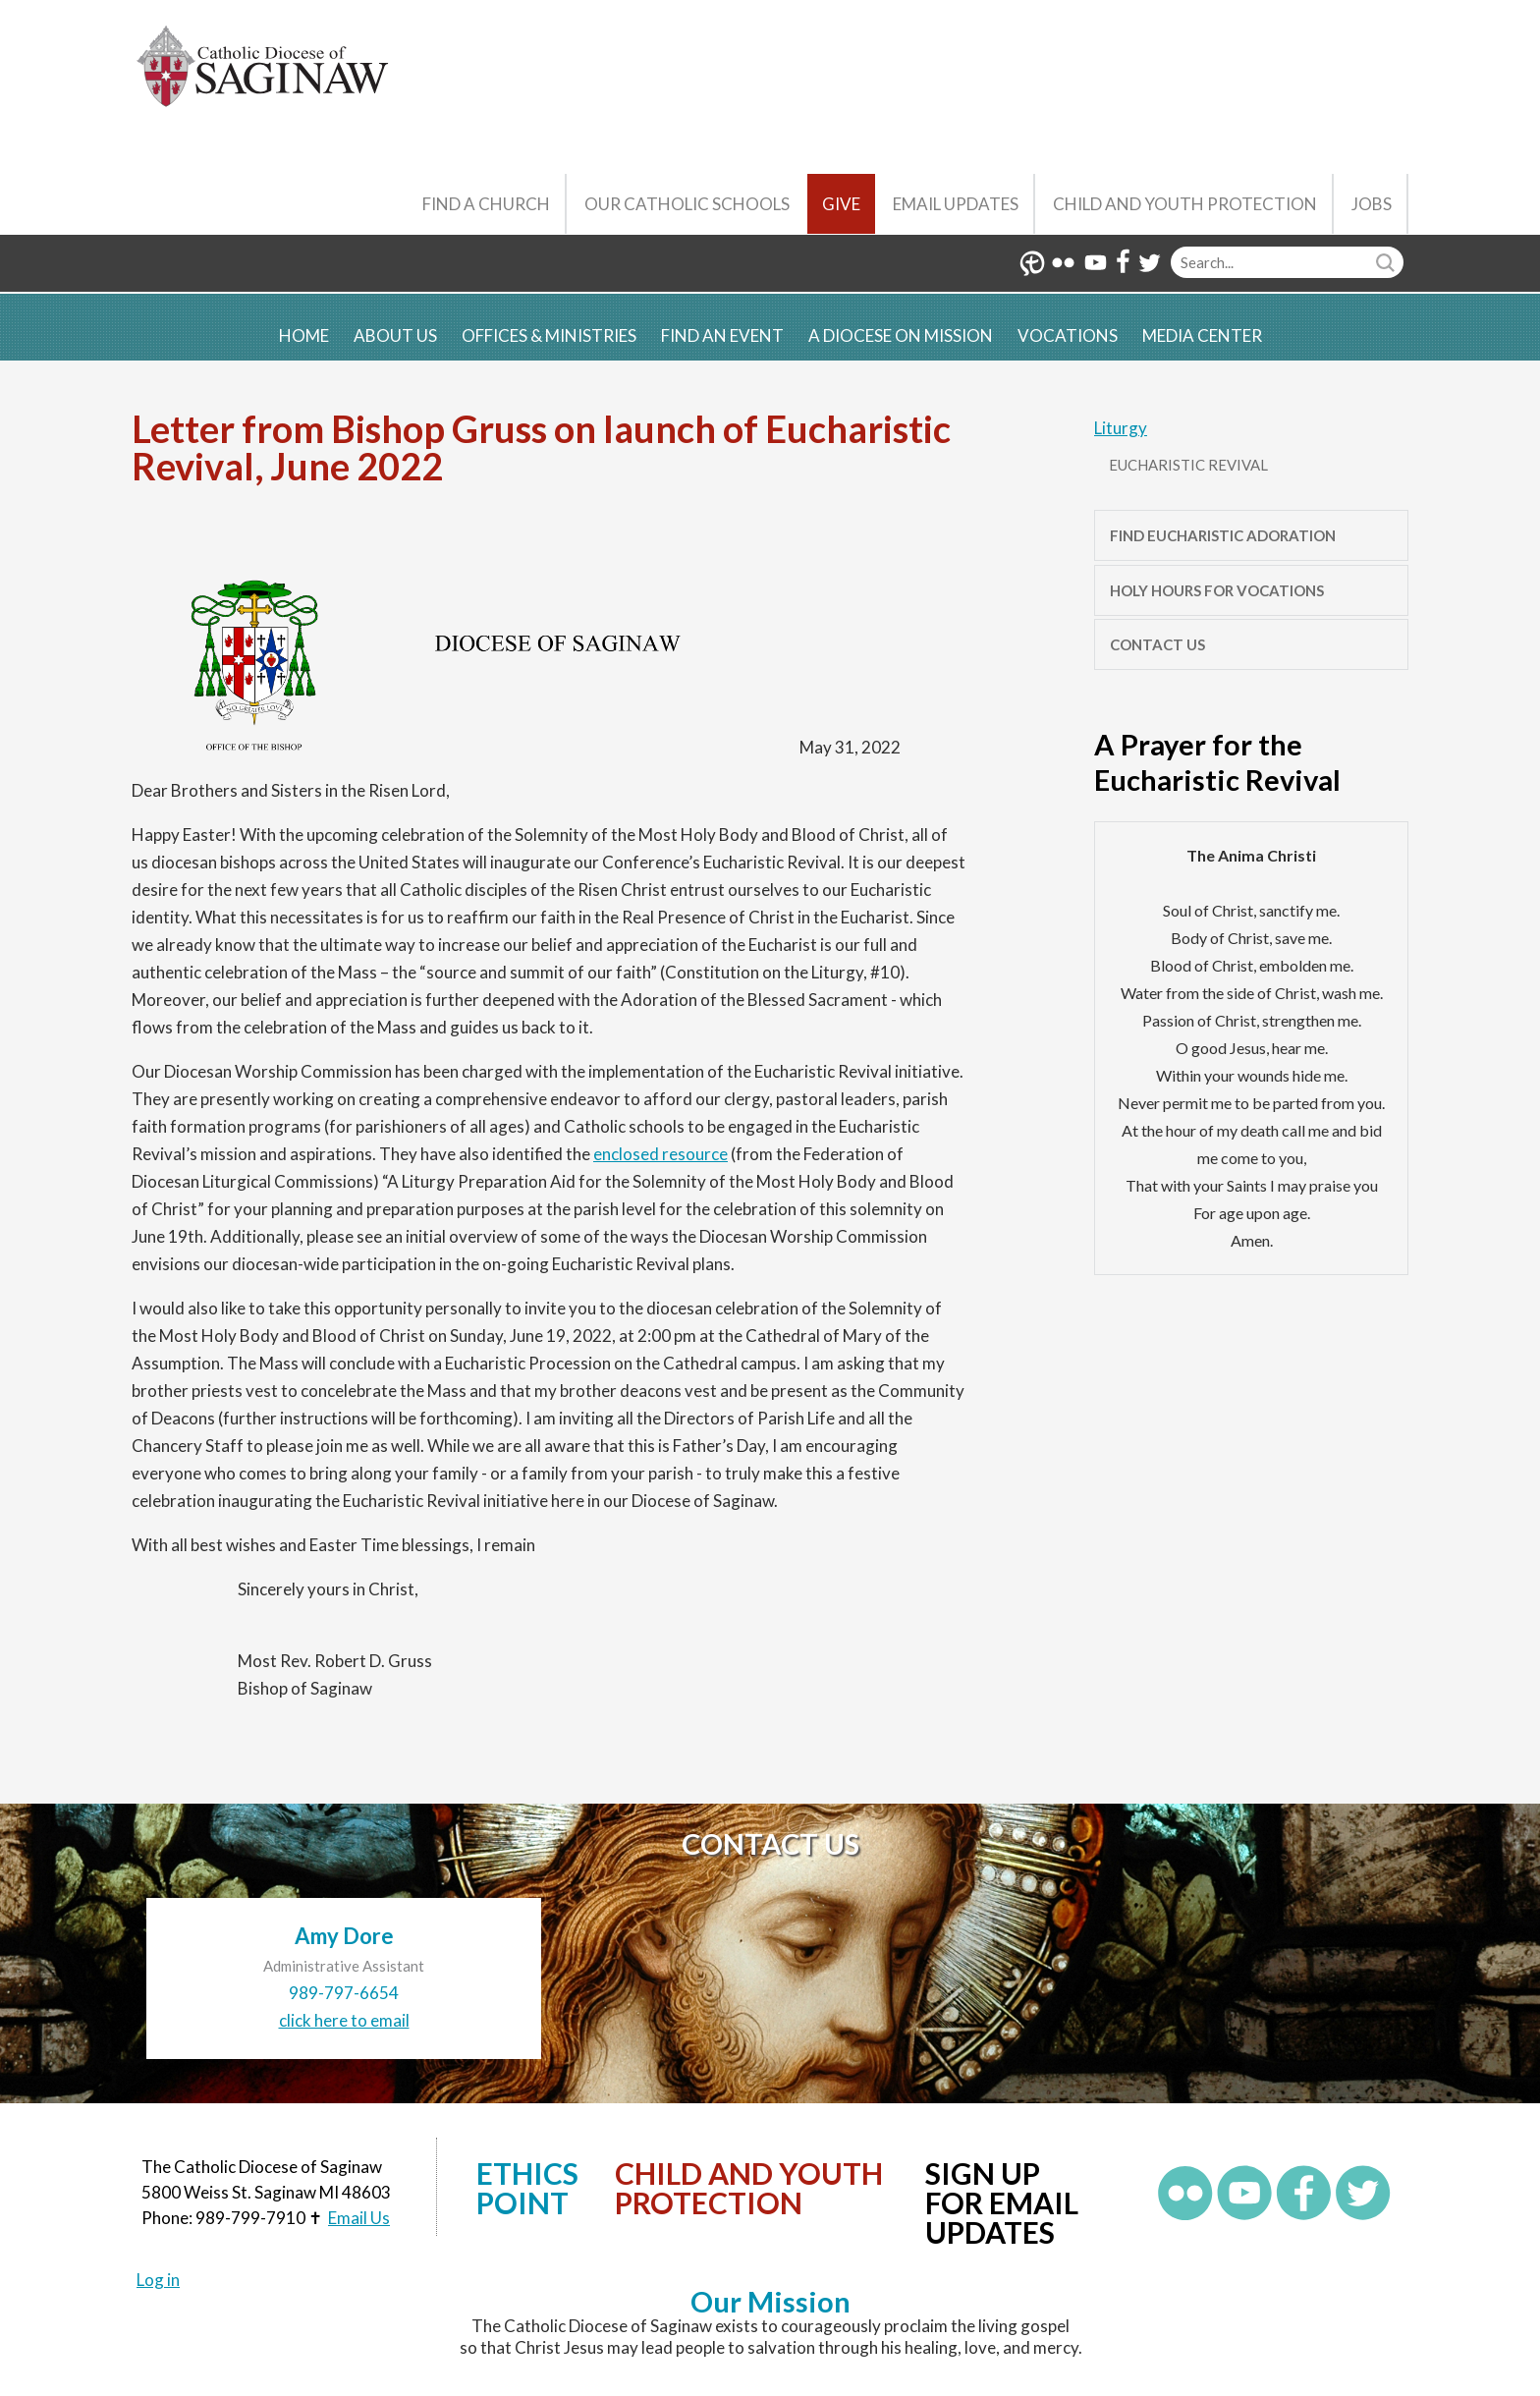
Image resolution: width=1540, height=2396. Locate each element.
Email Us (359, 2217)
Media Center (1202, 335)
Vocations (1068, 335)
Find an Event (722, 335)
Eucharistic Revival (1188, 465)
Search (1387, 262)
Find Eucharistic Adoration (1223, 535)
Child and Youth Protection (1185, 204)
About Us (395, 335)
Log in (158, 2279)
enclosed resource (660, 1153)
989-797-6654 (344, 1992)
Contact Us (1157, 644)
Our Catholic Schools (687, 204)
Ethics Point (527, 2187)
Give (841, 204)
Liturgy (1120, 428)
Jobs (1371, 204)
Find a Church (486, 204)
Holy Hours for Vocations (1217, 590)
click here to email (344, 2020)
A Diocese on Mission (900, 335)
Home (304, 335)
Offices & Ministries (549, 335)
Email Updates (955, 204)
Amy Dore (344, 1935)
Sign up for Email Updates (1001, 2202)
